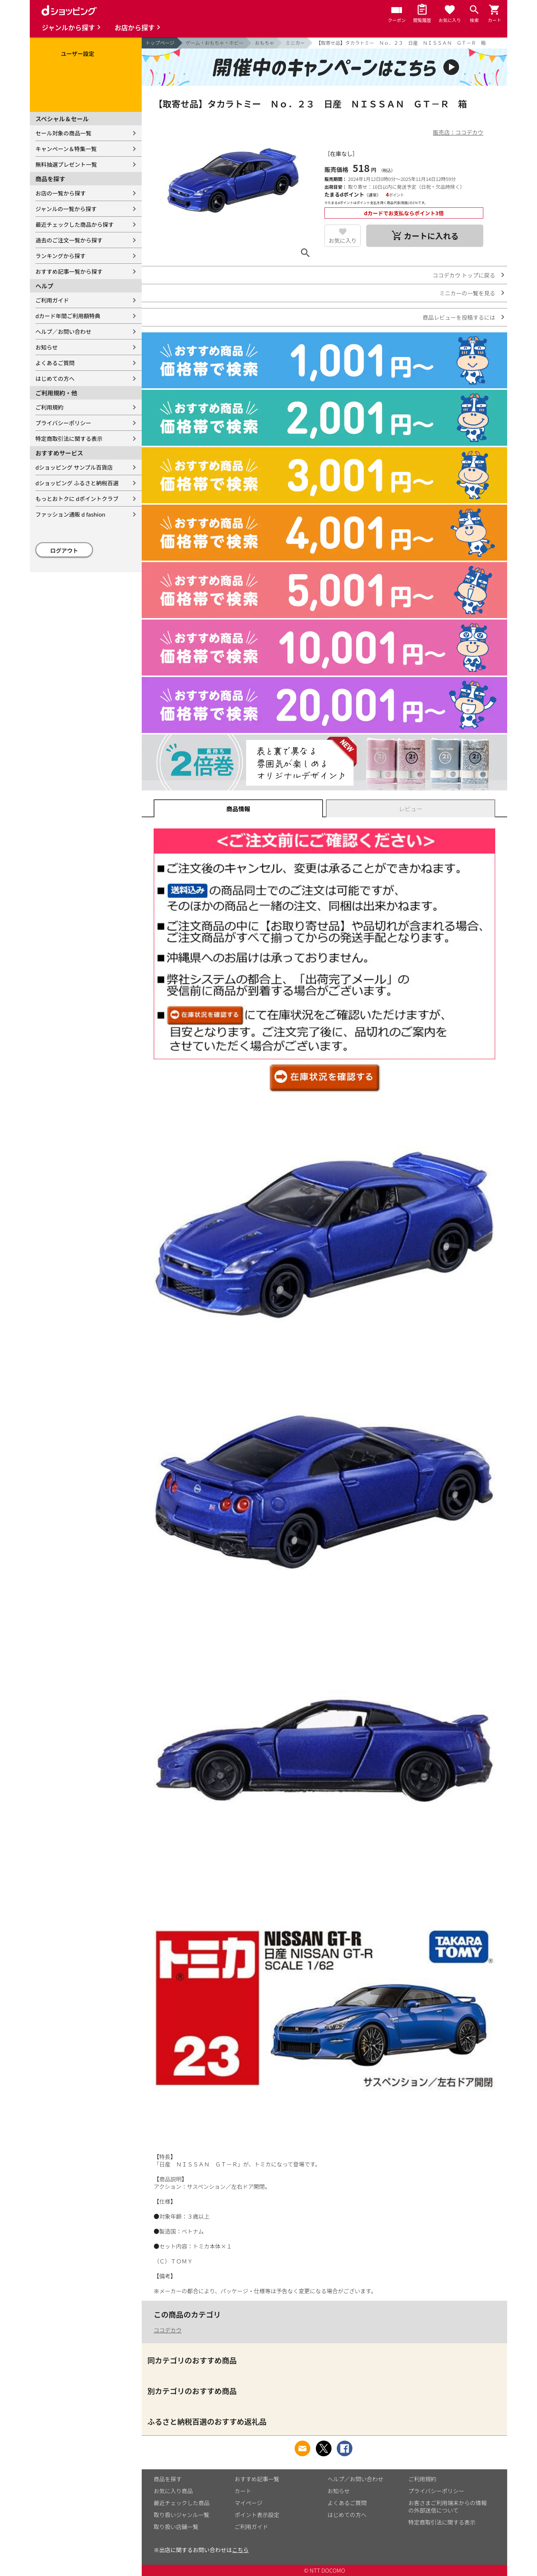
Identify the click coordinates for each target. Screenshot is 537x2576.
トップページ (160, 42)
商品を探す (168, 2479)
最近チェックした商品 (182, 2503)
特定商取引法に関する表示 (69, 438)
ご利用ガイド (52, 300)
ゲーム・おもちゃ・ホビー (215, 42)
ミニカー (295, 42)
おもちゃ (264, 42)
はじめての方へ (55, 378)
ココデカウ (168, 2330)
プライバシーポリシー (63, 423)
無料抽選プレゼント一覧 (66, 164)
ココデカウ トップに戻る (464, 275)
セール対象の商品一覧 (63, 133)
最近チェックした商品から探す (74, 224)
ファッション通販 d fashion (70, 514)
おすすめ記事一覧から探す (69, 271)
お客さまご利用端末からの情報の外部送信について (447, 2506)
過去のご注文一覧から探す (69, 240)
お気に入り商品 (173, 2491)
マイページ (249, 2503)
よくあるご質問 (55, 363)
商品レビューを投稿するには (459, 317)
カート (243, 2491)
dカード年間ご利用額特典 (67, 316)
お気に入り (343, 240)
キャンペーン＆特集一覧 (66, 149)
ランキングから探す (60, 256)
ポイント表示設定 (257, 2515)
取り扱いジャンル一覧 (181, 2515)
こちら (240, 2550)
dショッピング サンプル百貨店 (74, 467)
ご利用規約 (49, 407)
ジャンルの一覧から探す (66, 209)
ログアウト (64, 550)
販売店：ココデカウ (458, 132)
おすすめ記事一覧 (257, 2479)
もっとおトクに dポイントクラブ (77, 498)
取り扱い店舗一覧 (176, 2526)
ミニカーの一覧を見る (467, 293)
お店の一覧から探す (60, 193)
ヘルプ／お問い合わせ (63, 331)
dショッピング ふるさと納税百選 (77, 483)
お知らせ (46, 347)
